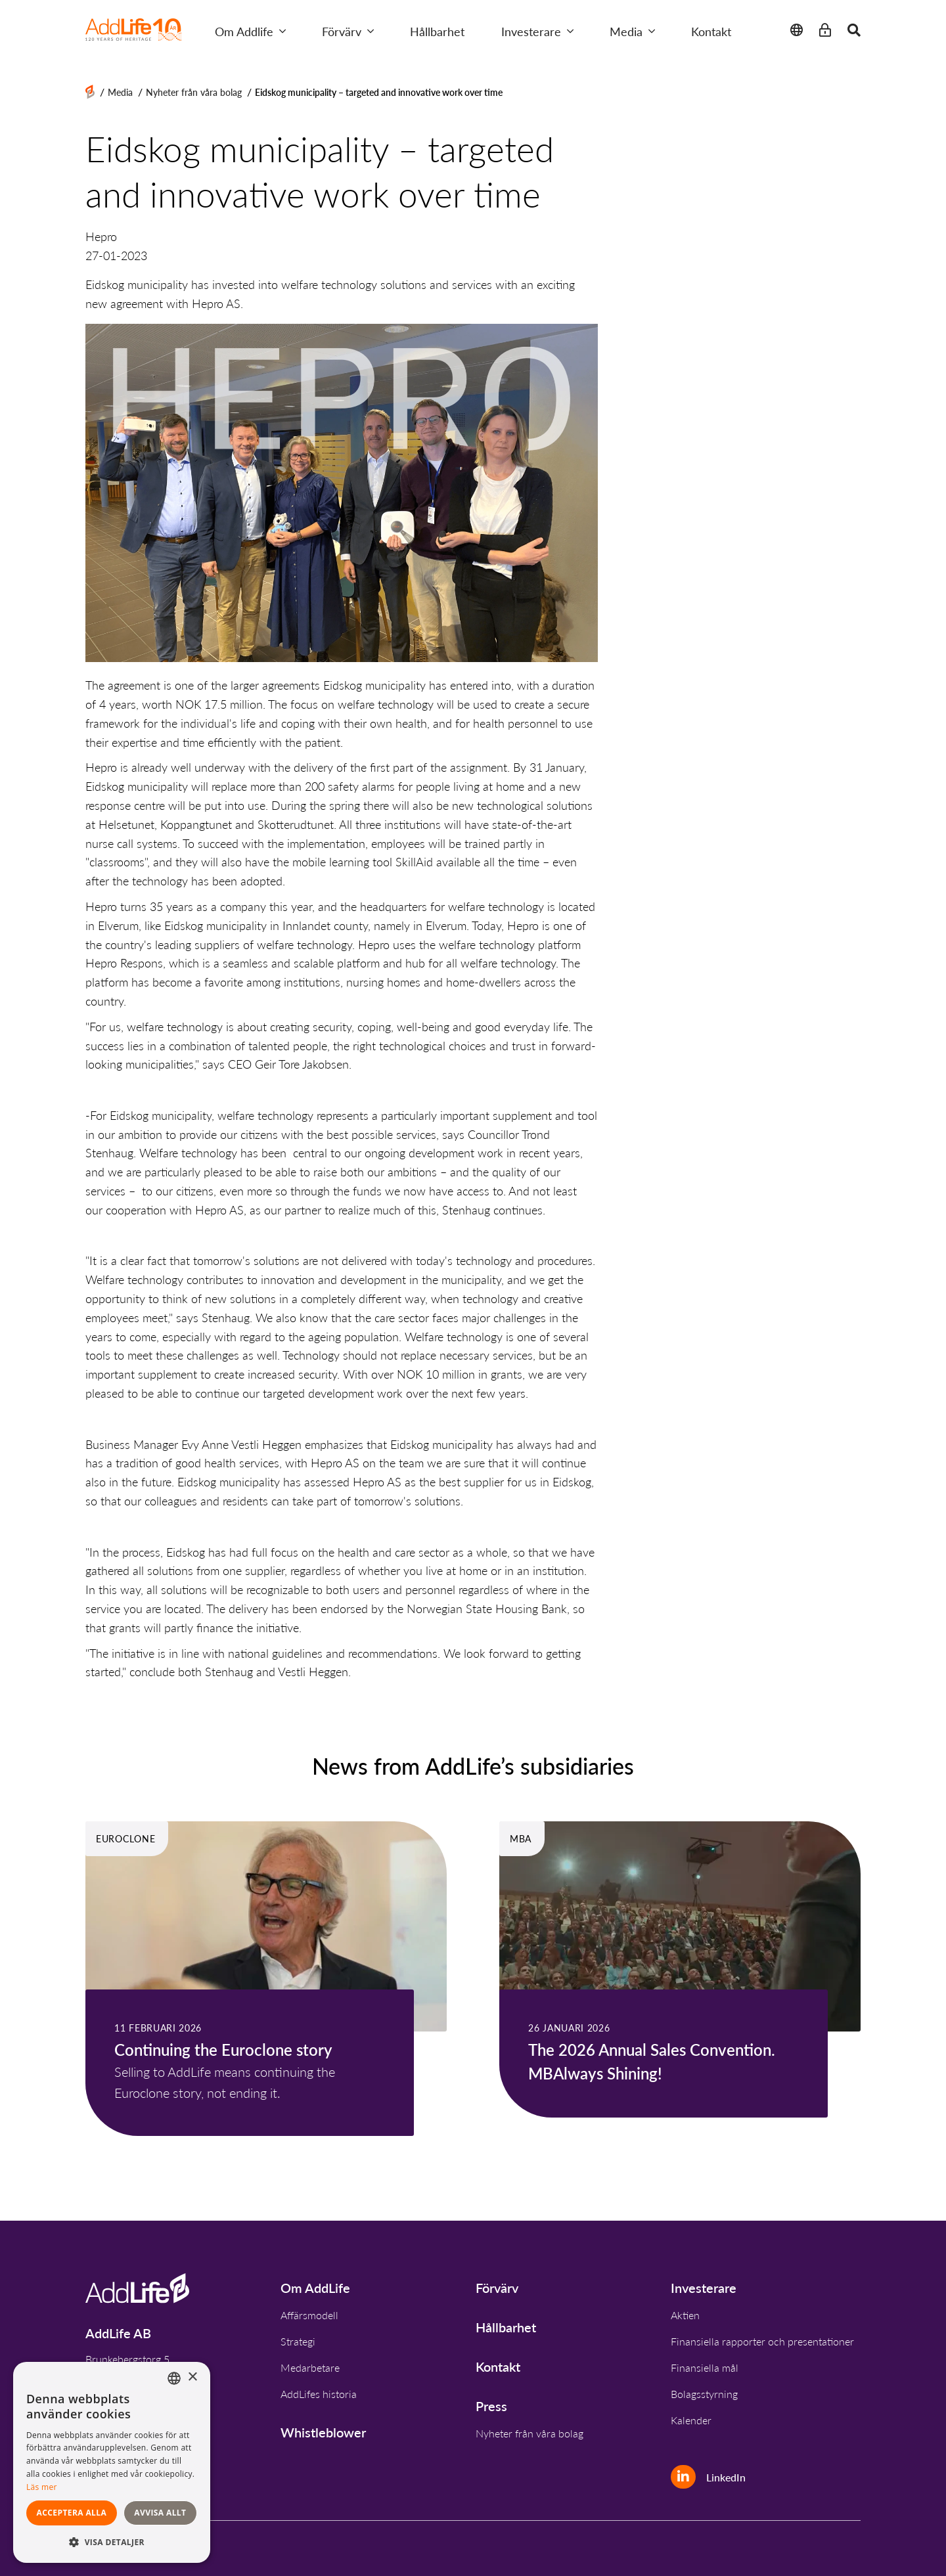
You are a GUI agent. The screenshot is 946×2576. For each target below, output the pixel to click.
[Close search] (854, 31)
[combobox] (174, 2378)
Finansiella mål (704, 2367)
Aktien (685, 2314)
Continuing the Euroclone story (223, 2049)
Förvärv (348, 31)
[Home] (90, 92)
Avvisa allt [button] (160, 2512)
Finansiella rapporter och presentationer (762, 2341)
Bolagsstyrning (704, 2393)
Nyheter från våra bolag (194, 92)
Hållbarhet (437, 31)
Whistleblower (323, 2432)
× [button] (192, 2377)
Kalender (691, 2420)
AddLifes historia (319, 2393)
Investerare (537, 31)
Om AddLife (315, 2287)
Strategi (298, 2341)
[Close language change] (796, 31)
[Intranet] (825, 31)
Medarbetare (310, 2367)
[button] (111, 2542)
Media (632, 31)
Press (491, 2406)
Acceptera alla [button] (72, 2512)
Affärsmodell (309, 2314)
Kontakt (711, 31)
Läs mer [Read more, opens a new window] (41, 2487)
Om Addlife (250, 31)
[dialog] (111, 2462)
